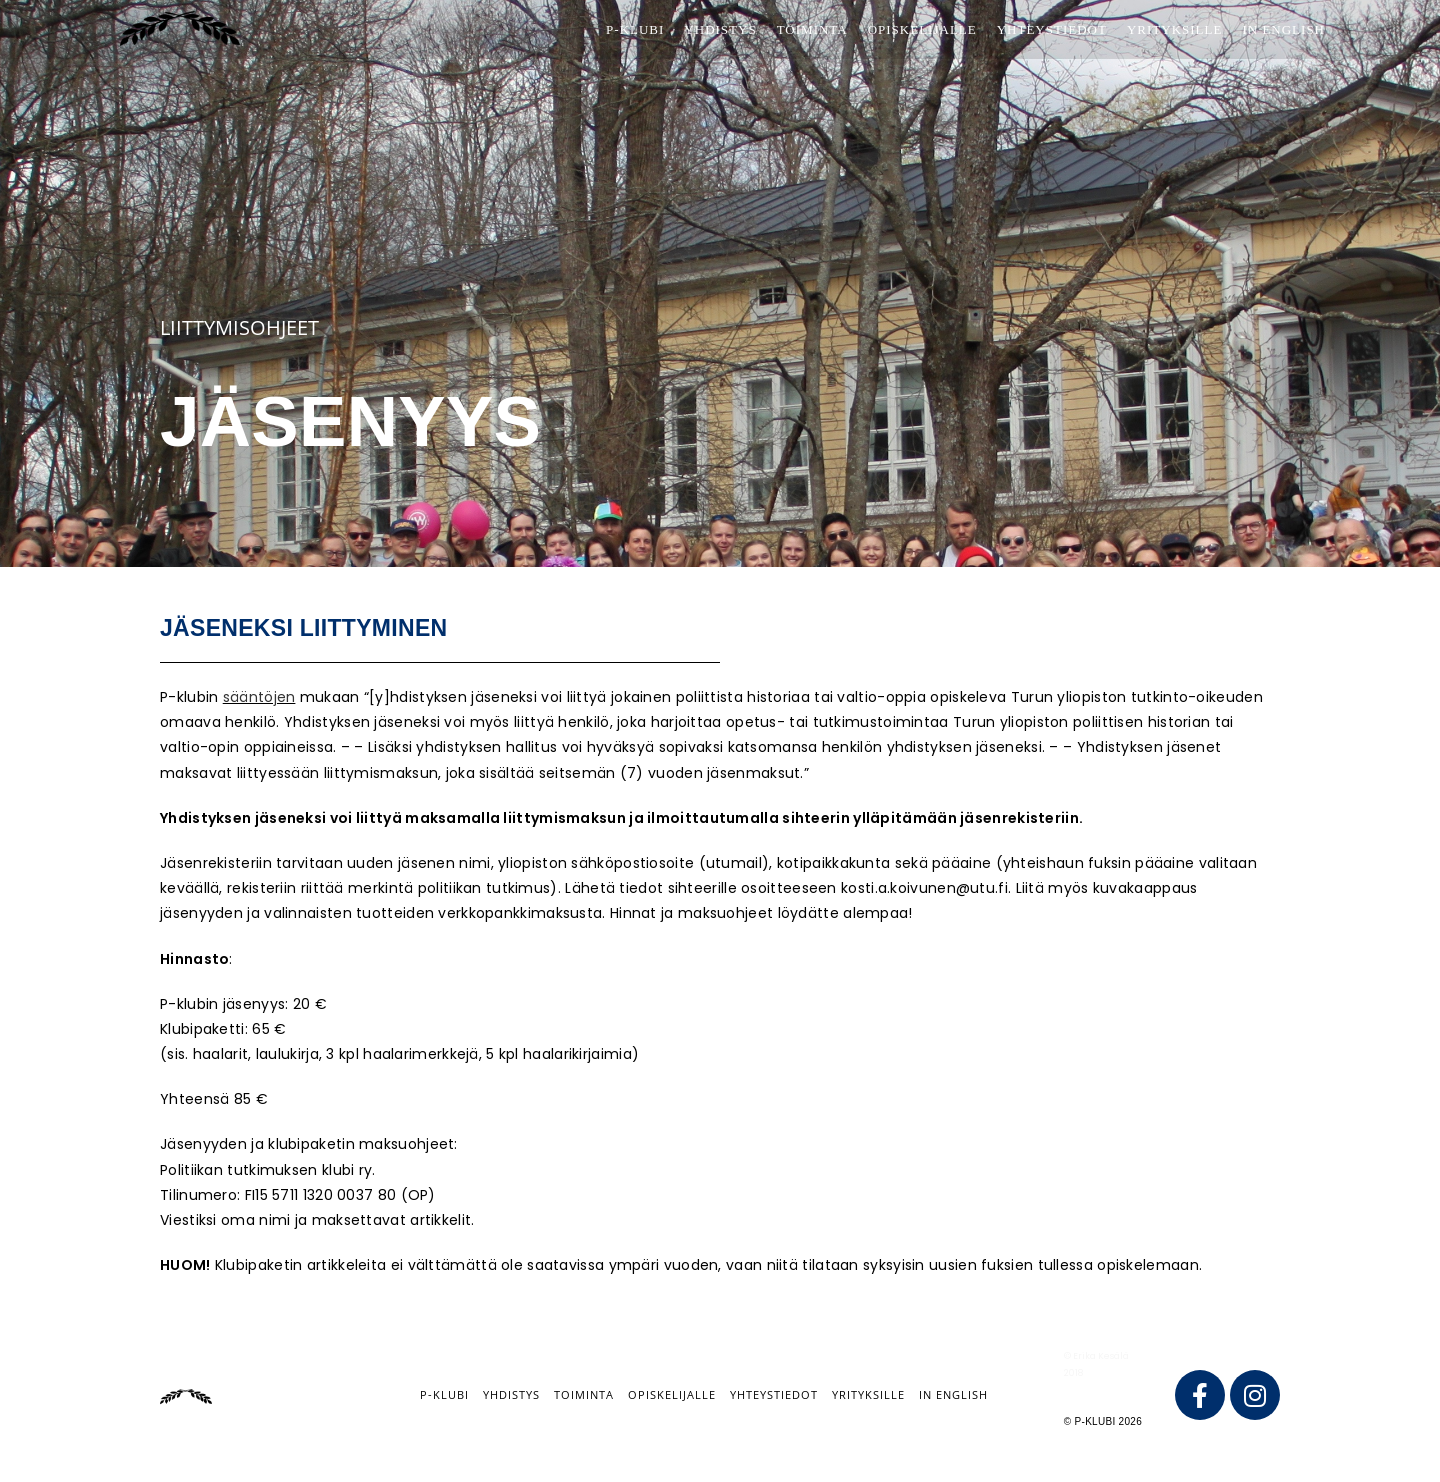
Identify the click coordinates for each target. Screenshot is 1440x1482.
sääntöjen (259, 697)
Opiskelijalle (672, 1394)
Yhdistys (511, 1394)
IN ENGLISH (953, 1394)
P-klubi (444, 1394)
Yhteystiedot (774, 1394)
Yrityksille (868, 1394)
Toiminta (584, 1394)
